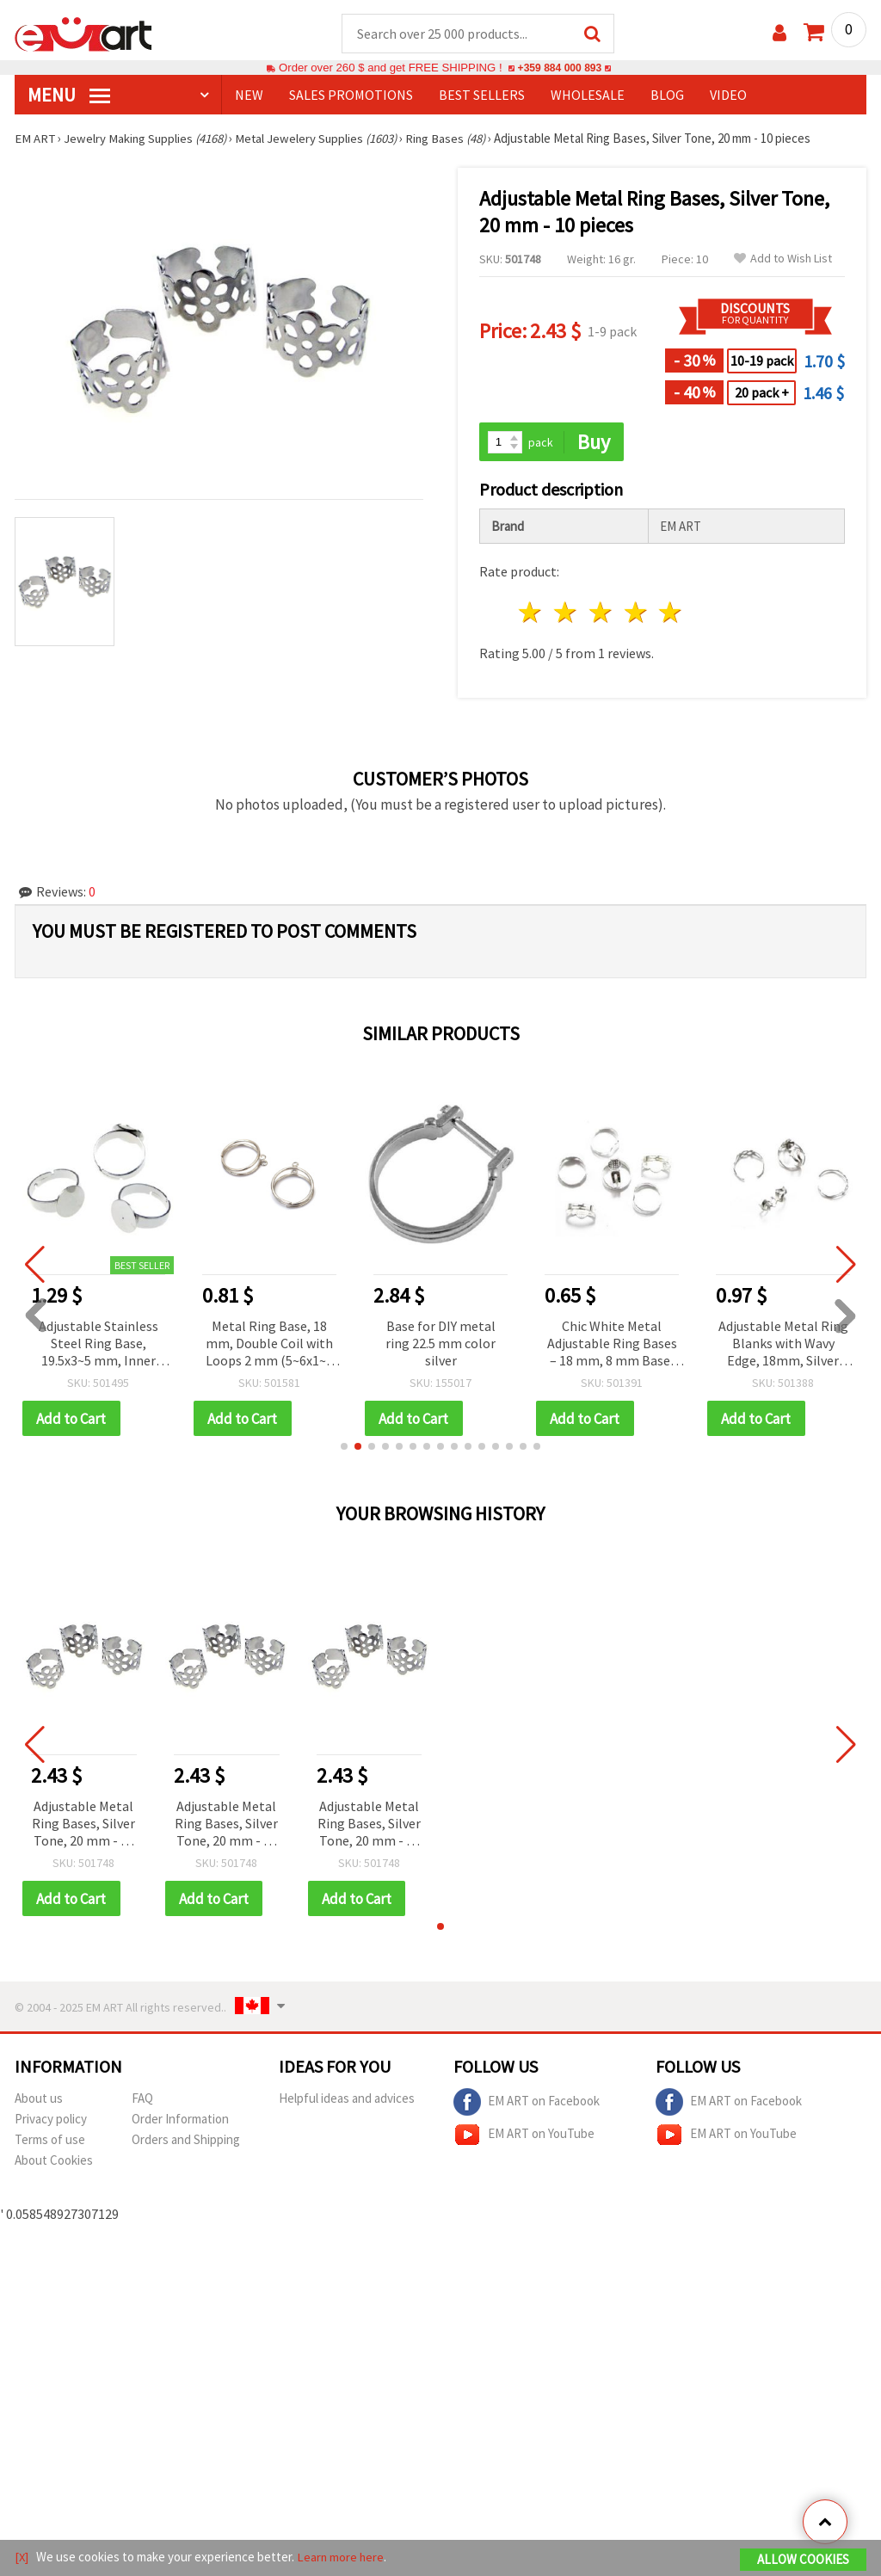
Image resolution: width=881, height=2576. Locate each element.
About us (39, 2100)
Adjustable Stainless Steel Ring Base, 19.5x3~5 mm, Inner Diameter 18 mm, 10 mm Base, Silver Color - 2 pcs (98, 1345)
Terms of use (50, 2142)
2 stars (566, 614)
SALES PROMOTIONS (351, 95)
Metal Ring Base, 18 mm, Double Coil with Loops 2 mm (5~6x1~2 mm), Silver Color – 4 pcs (269, 1345)
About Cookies (54, 2162)
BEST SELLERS (482, 95)
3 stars (601, 614)
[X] (22, 2557)
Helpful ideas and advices (347, 2100)
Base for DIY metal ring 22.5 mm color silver (440, 1344)
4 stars (636, 614)
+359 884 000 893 (559, 68)
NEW (249, 95)
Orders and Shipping (186, 2142)
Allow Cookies (803, 2560)
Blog (667, 95)
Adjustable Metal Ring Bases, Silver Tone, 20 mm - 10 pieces (83, 1826)
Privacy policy (51, 2121)
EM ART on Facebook (526, 2104)
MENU (69, 95)
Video (728, 95)
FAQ (142, 2100)
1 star (531, 614)
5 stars (671, 614)
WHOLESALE (588, 95)
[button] (344, 1448)
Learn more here (342, 2557)
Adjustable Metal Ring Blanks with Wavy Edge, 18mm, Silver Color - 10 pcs (783, 1345)
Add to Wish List (783, 259)
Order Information (180, 2121)
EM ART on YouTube (524, 2137)
